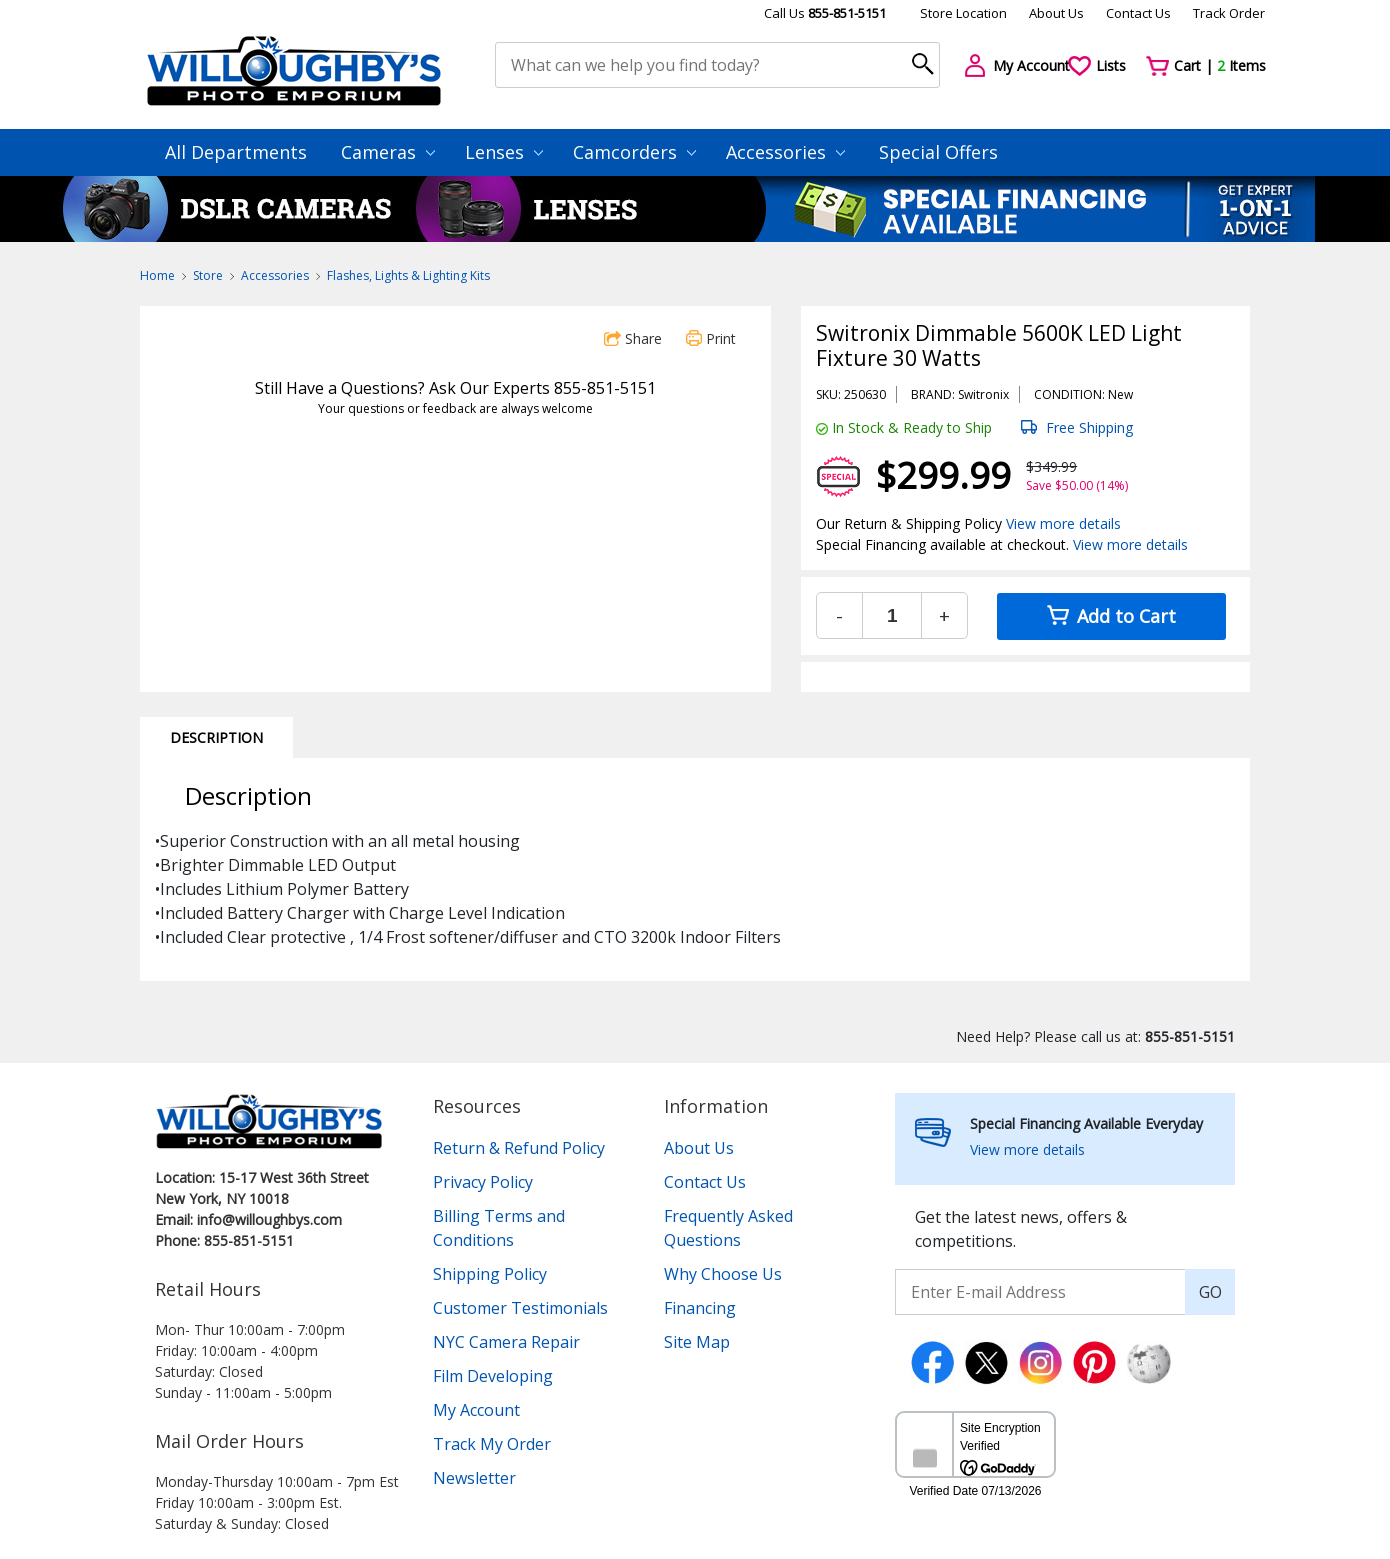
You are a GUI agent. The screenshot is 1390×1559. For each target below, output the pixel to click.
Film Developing (493, 1376)
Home (157, 275)
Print (711, 338)
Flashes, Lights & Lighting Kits (408, 275)
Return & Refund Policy (519, 1148)
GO (1210, 1292)
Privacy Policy (483, 1182)
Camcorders (634, 152)
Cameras (388, 152)
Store (208, 275)
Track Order (1229, 13)
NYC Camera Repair (506, 1342)
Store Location (963, 13)
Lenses (504, 152)
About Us (1056, 13)
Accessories (785, 152)
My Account (476, 1410)
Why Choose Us (723, 1274)
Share (633, 338)
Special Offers (938, 152)
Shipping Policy (490, 1274)
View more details (1063, 523)
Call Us (825, 13)
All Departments (236, 152)
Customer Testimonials (520, 1308)
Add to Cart (1111, 616)
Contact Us (1138, 13)
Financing (700, 1308)
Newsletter (474, 1478)
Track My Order (492, 1444)
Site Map (697, 1342)
